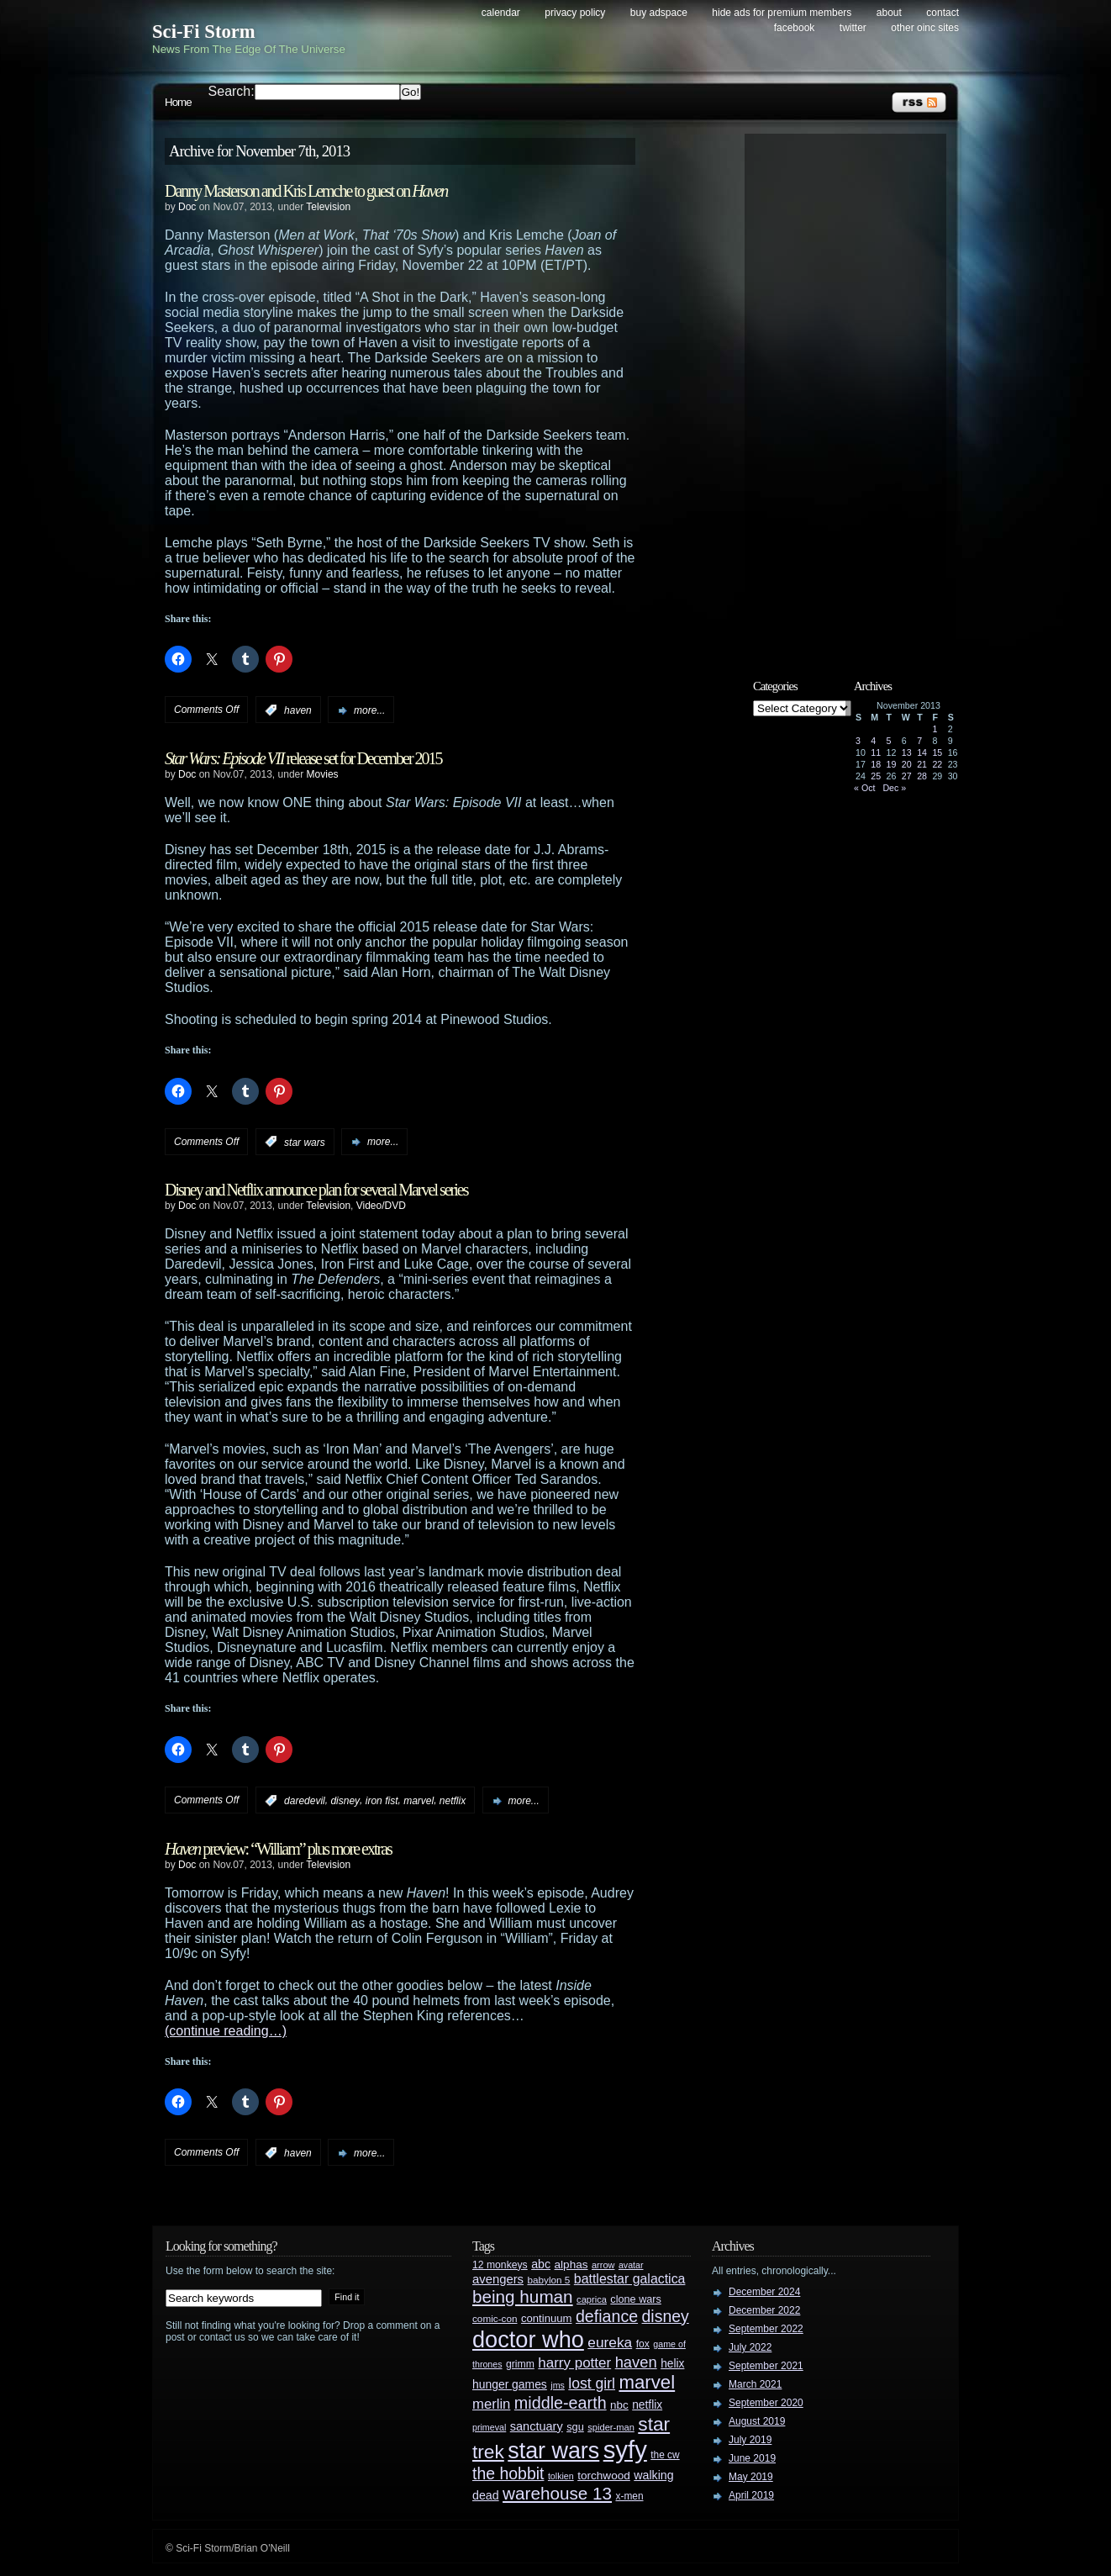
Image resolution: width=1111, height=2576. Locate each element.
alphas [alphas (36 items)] (571, 2264)
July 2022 (750, 2347)
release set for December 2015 (303, 758)
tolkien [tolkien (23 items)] (561, 2476)
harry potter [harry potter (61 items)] (574, 2363)
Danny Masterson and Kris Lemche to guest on (306, 191)
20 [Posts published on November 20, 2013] (907, 764)
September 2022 (766, 2329)
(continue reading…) (226, 2031)
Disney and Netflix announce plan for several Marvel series (316, 1189)
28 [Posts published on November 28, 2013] (922, 776)
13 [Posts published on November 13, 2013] (907, 752)
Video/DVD (381, 1205)
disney (345, 1801)
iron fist (382, 1801)
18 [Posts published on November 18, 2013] (876, 764)
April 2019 (751, 2495)
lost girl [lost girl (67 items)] (591, 2383)
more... (369, 710)
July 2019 (750, 2440)
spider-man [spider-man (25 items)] (610, 2427)
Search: (231, 91)
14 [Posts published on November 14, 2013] (922, 752)
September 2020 (766, 2403)
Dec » (894, 788)
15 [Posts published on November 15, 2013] (937, 752)
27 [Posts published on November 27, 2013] (907, 776)
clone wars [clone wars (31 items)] (635, 2299)
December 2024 (764, 2292)
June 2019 (752, 2458)
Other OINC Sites (925, 28)
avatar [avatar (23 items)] (631, 2265)
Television (328, 207)
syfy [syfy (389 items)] (625, 2449)
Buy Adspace (658, 12)
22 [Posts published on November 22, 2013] (937, 764)
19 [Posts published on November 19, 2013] (892, 764)
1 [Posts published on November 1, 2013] (934, 729)
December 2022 (764, 2310)
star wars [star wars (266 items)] (553, 2450)
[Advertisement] (854, 392)
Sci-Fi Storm (203, 31)
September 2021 (766, 2366)
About (889, 12)
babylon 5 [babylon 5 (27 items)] (548, 2279)
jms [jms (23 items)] (557, 2385)
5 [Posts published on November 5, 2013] (889, 741)
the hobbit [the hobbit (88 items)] (508, 2473)
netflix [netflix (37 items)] (647, 2405)
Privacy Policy (575, 12)
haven (298, 710)
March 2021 (755, 2384)
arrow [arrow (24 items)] (603, 2265)
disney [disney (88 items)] (665, 2316)
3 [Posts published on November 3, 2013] (858, 741)
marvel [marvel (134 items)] (647, 2382)
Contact (942, 12)
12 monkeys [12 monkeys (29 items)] (500, 2265)
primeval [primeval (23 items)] (489, 2427)
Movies (323, 774)
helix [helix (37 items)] (672, 2363)
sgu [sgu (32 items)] (575, 2426)
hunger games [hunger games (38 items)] (509, 2384)
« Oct (864, 788)
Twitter (853, 28)
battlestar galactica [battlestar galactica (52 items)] (630, 2279)
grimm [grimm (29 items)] (520, 2364)
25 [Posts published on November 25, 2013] (876, 776)
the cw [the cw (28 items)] (664, 2455)
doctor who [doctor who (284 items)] (528, 2339)
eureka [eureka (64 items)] (609, 2342)
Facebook (794, 28)
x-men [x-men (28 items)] (629, 2496)
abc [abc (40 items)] (540, 2264)
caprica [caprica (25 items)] (592, 2299)
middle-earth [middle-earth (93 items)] (560, 2403)
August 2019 (757, 2421)
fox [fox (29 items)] (643, 2344)
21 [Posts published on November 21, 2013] (922, 764)
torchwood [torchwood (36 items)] (603, 2475)
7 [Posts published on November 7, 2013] (919, 741)
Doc (187, 207)
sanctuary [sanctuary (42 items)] (536, 2426)
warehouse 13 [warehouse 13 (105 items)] (557, 2493)
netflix (453, 1801)
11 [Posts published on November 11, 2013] (876, 752)
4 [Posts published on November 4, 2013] (873, 741)
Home (178, 102)
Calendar (501, 12)
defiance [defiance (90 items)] (607, 2316)
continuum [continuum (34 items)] (546, 2318)
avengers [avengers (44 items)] (498, 2279)
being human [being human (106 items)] (522, 2296)
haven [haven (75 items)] (636, 2362)
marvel (418, 1801)
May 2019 (751, 2477)
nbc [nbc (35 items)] (619, 2405)
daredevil (304, 1801)
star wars (304, 1142)
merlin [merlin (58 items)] (491, 2404)
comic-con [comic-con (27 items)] (494, 2318)
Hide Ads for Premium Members (781, 12)
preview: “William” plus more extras (278, 1849)
